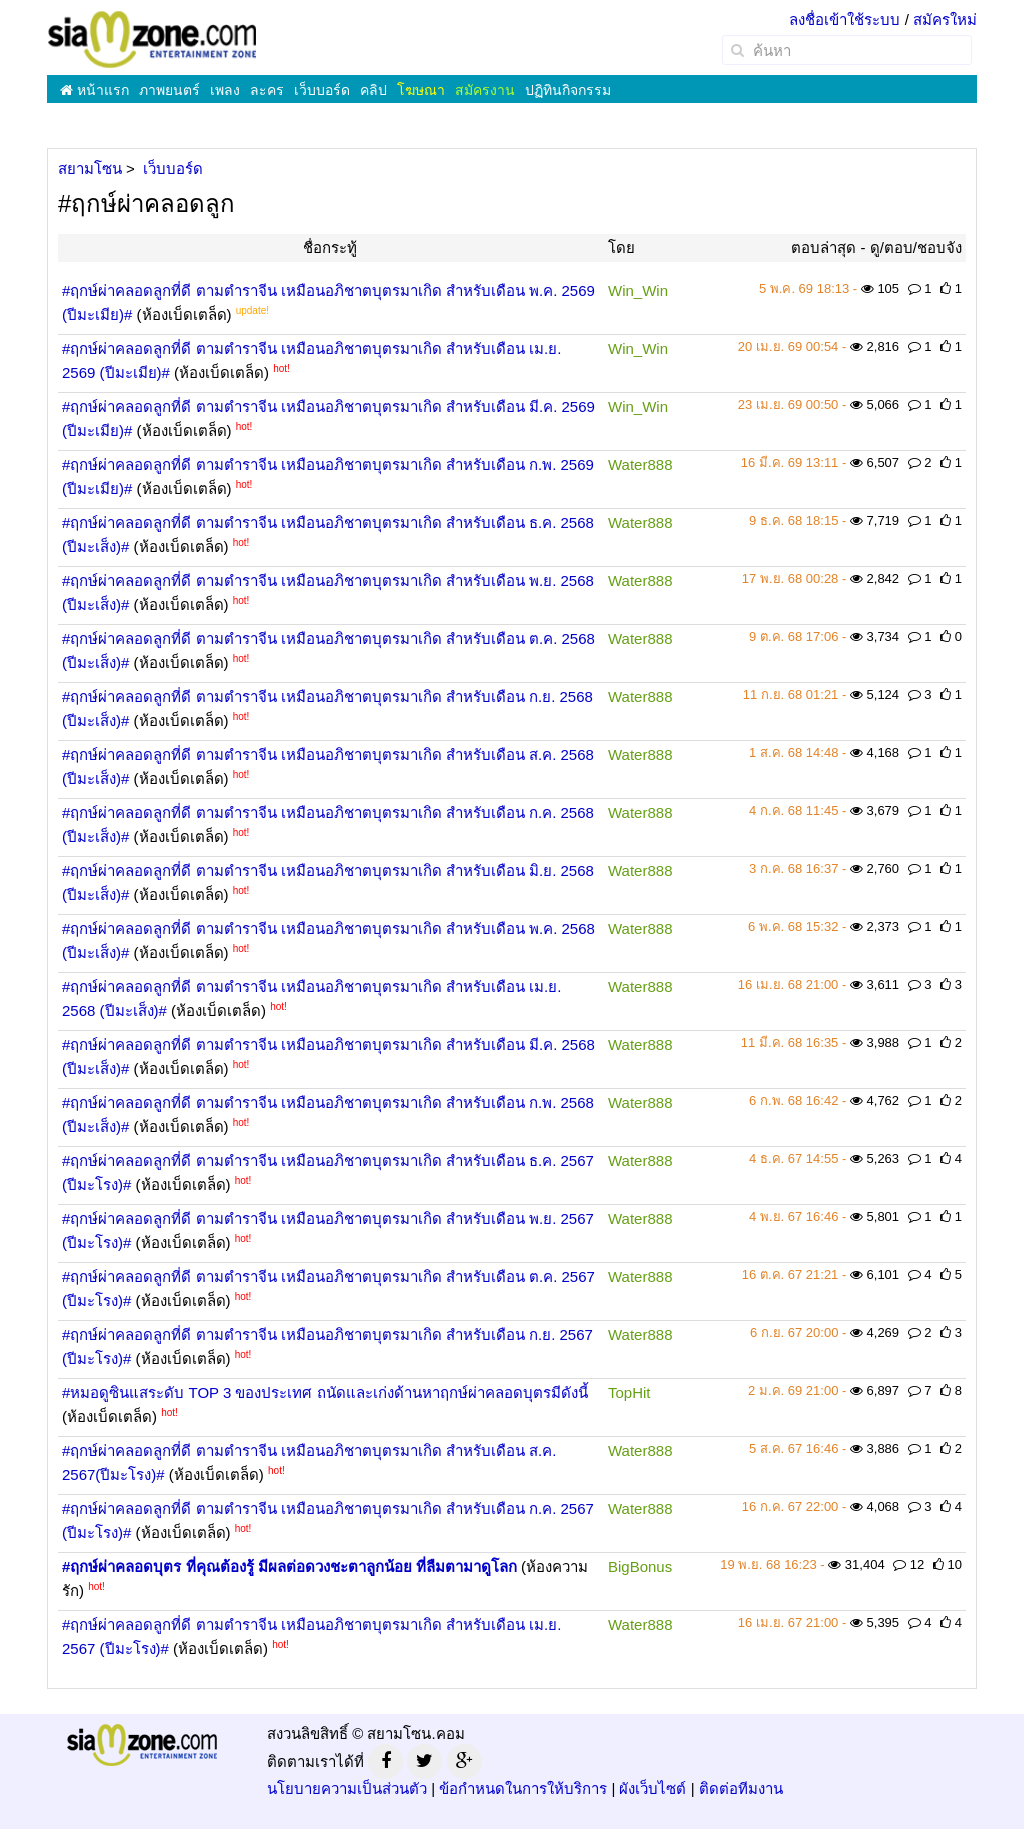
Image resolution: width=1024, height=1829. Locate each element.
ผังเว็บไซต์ (652, 1788)
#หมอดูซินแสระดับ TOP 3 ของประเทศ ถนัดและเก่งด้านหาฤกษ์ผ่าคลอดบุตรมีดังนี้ (325, 1392)
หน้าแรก (94, 90)
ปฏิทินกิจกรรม (568, 90)
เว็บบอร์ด (322, 90)
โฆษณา (421, 90)
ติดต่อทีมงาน (741, 1788)
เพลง (225, 90)
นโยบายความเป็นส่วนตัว (347, 1788)
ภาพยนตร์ (169, 90)
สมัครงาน (485, 90)
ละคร (267, 90)
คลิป (373, 90)
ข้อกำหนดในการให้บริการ (523, 1788)
